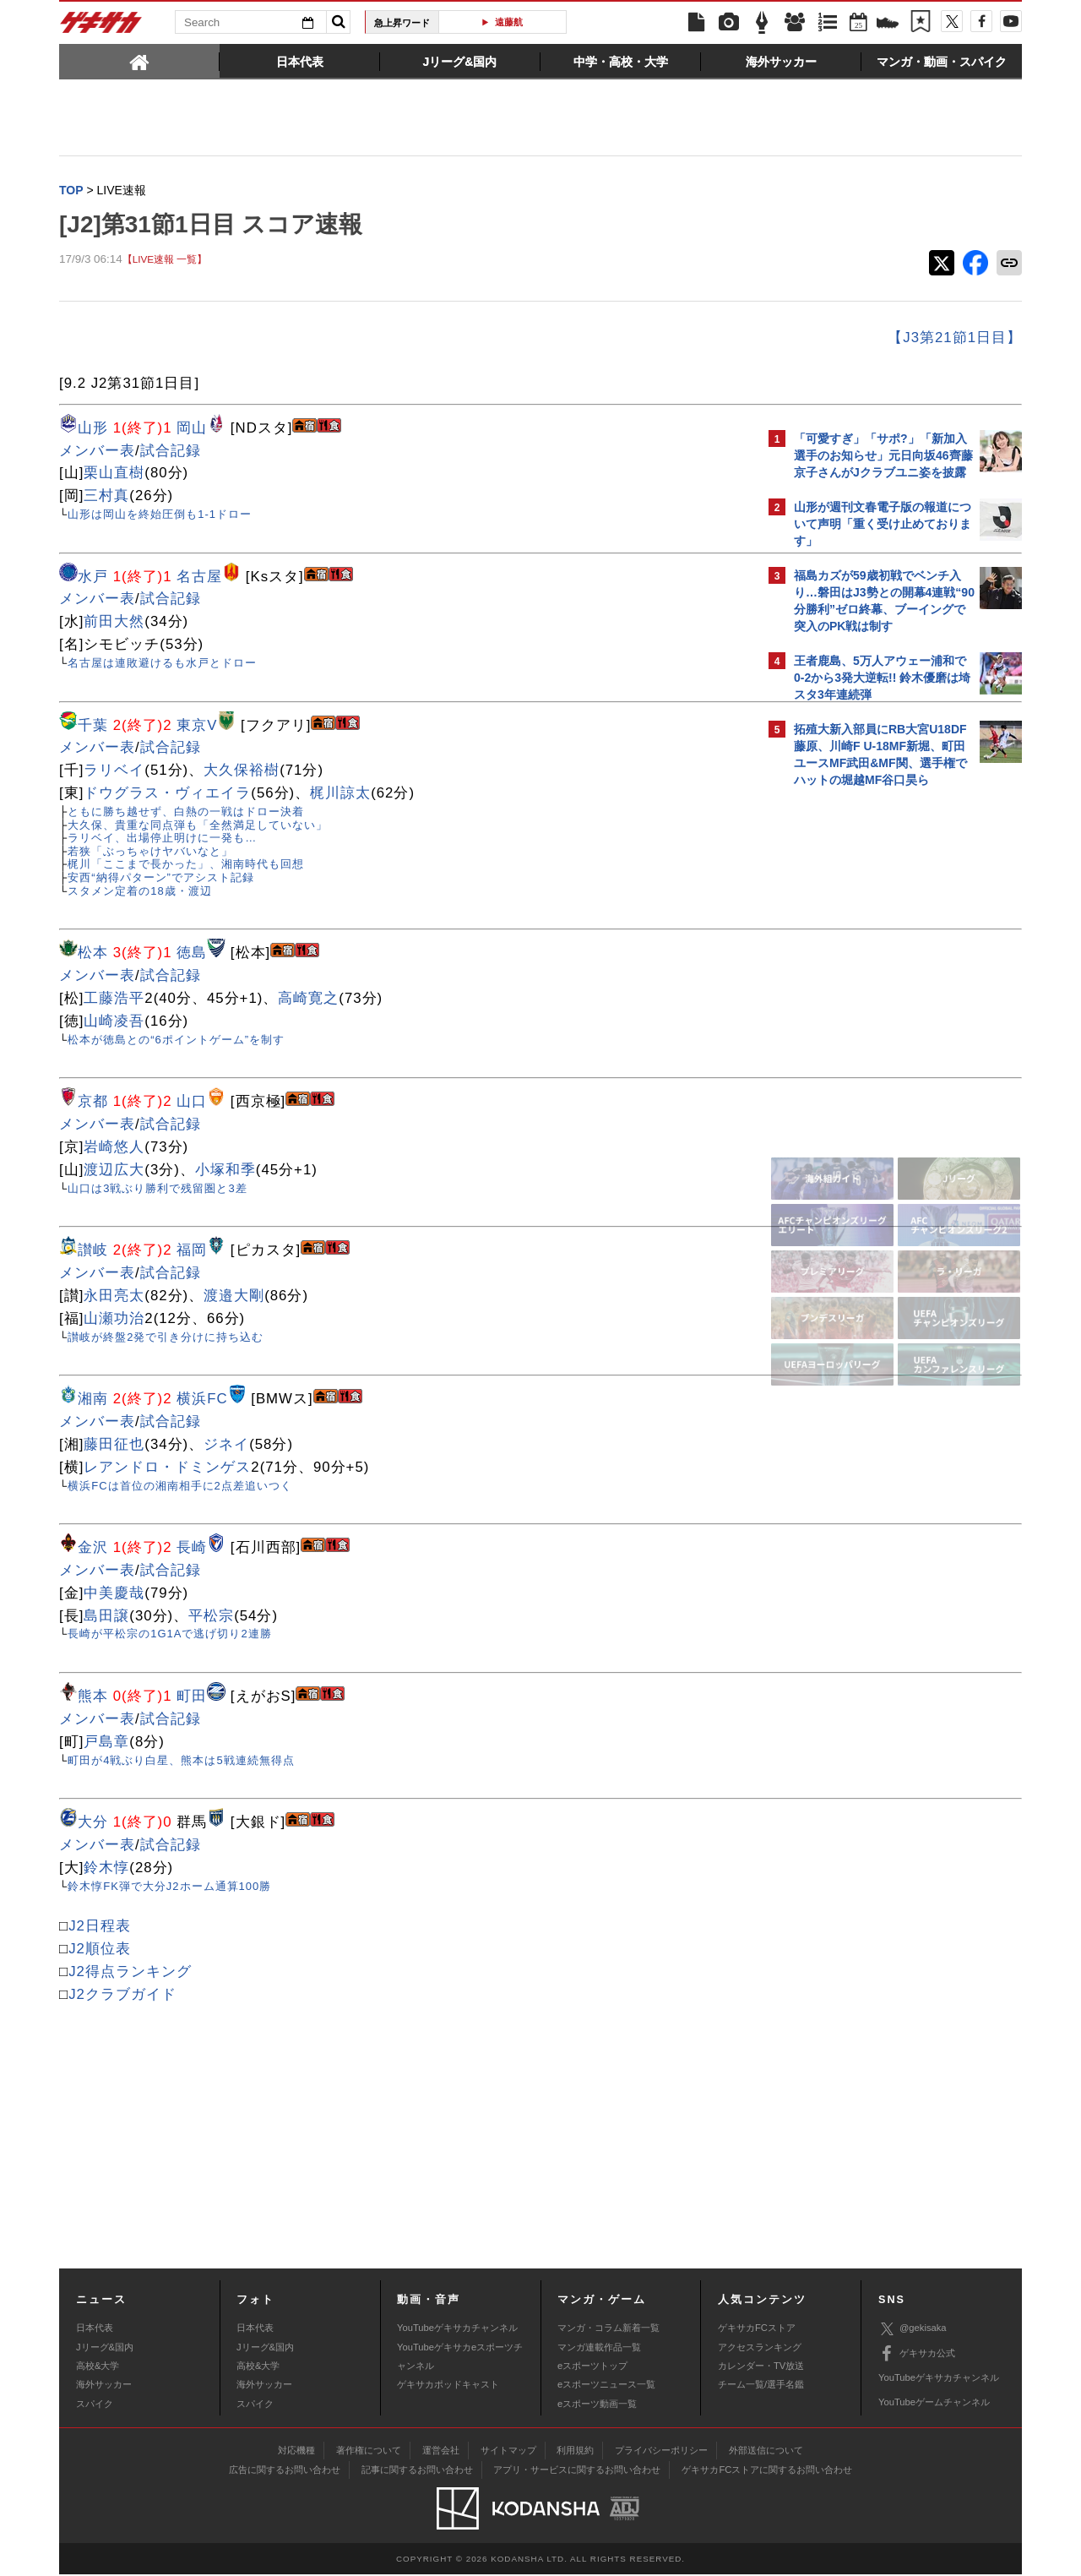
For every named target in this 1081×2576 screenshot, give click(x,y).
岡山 (192, 430)
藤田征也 (114, 1446)
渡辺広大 (114, 1171)
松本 (93, 954)
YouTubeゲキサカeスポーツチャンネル (460, 2358)
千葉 (93, 727)
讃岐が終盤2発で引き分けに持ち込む (165, 1338)
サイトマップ (508, 2452)
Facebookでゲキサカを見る (864, 1086)
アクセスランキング (759, 2349)
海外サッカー (104, 2386)
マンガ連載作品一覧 (599, 2349)
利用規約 (575, 2452)
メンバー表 (97, 452)
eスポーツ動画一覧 (597, 2405)
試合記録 (170, 452)
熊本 (93, 1698)
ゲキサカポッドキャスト (448, 2386)
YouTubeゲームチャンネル (934, 2404)
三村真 (106, 497)
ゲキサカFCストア (757, 2329)
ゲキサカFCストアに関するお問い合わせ (767, 2471)
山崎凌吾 (114, 1023)
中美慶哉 (114, 1595)
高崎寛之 (308, 1000)
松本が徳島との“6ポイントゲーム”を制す (176, 1041)
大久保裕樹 (242, 772)
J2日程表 (99, 1928)
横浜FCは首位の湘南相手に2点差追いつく (180, 1487)
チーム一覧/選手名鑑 (761, 2386)
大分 (93, 1824)
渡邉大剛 (234, 1297)
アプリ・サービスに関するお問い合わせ (576, 2471)
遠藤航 (509, 22)
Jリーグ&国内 (104, 2349)
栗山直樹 (114, 474)
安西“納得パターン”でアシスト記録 (161, 879)
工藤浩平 (114, 1000)
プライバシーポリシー (661, 2452)
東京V (197, 727)
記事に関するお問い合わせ (417, 2471)
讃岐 (93, 1252)
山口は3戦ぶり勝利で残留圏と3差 (157, 1190)
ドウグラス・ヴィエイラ (167, 795)
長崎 (192, 1549)
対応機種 (296, 2452)
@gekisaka (912, 2330)
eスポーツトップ (592, 2367)
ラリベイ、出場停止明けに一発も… (162, 839)
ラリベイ (114, 772)
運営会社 (440, 2452)
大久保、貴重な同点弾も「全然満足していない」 (198, 826)
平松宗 (211, 1617)
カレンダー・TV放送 (761, 2367)
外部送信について (766, 2452)
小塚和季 (225, 1171)
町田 (192, 1698)
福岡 (192, 1252)
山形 (93, 430)
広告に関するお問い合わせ (284, 2471)
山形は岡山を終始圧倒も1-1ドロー (160, 515)
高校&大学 (97, 2367)
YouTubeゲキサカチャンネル (457, 2329)
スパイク (94, 2405)
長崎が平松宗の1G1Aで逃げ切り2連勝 (169, 1635)
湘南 (93, 1400)
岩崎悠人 (114, 1149)
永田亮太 (114, 1297)
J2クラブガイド (122, 1996)
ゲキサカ (101, 27)
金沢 (93, 1549)
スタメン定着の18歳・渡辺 (139, 892)
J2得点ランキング (130, 1973)
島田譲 (106, 1617)
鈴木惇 (106, 1869)
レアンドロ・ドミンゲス (167, 1469)
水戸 (93, 578)
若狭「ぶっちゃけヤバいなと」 (150, 853)
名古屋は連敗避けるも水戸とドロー (162, 664)
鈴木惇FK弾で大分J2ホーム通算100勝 (169, 1888)
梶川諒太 (340, 795)
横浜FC (202, 1400)
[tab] (139, 61)
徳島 (192, 954)
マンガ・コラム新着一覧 (608, 2329)
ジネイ (226, 1446)
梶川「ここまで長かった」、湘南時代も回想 (186, 865)
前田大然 (114, 623)
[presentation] (139, 61)
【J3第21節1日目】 (659, 339)
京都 (93, 1103)
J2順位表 (99, 1950)
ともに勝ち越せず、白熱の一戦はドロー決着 (186, 813)
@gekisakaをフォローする (862, 1051)
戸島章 (106, 1743)
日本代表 (94, 2329)
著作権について (368, 2452)
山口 (192, 1103)
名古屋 (199, 578)
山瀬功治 (114, 1320)
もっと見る (949, 401)
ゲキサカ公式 (916, 2355)
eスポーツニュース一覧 (606, 2386)
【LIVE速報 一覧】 (165, 261)
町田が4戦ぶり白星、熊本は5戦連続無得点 (181, 1762)
